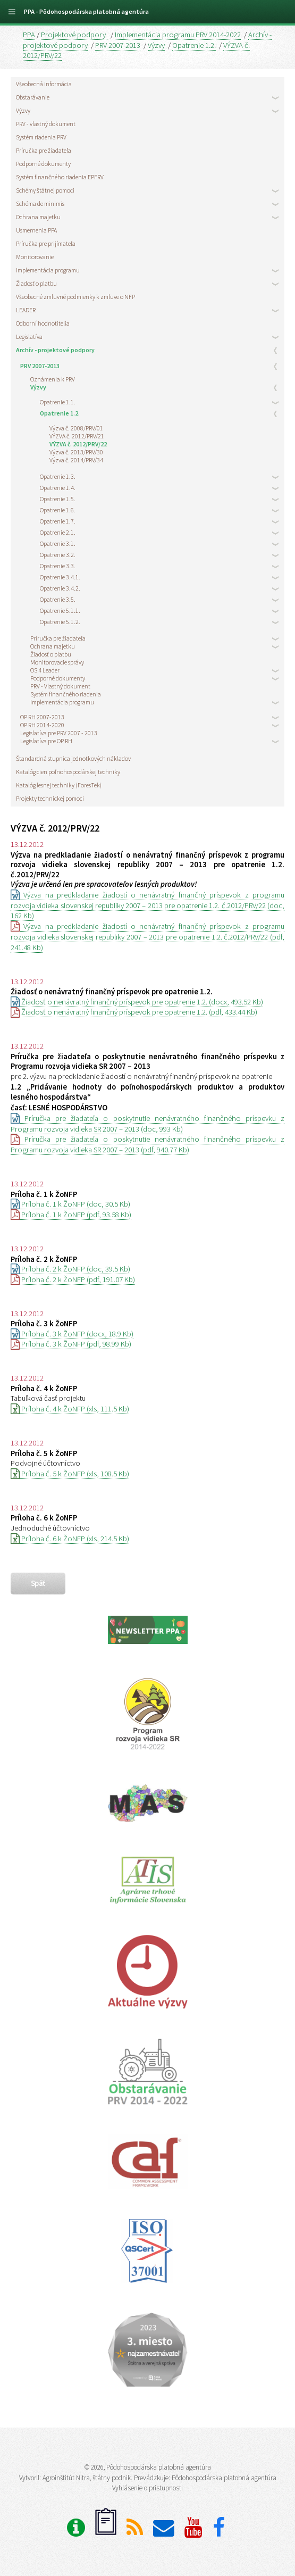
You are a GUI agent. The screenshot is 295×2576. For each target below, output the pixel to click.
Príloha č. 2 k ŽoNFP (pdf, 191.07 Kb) (73, 1279)
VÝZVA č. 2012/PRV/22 (78, 444)
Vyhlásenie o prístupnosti (147, 2487)
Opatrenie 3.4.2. (60, 588)
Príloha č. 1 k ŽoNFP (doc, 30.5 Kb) (70, 1204)
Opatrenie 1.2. (194, 45)
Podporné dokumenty (43, 164)
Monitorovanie (35, 257)
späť (38, 1583)
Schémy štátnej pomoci (45, 190)
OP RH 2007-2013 (42, 717)
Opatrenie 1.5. (57, 499)
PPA (29, 34)
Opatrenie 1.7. (57, 521)
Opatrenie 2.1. (57, 532)
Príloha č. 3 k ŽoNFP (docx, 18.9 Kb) (72, 1334)
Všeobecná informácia (44, 84)
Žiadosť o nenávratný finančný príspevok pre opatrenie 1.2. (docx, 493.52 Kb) (137, 1002)
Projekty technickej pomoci (50, 798)
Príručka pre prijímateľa (45, 243)
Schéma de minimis (40, 203)
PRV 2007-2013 (117, 45)
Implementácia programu (48, 270)
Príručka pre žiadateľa (43, 150)
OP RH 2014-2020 (42, 725)
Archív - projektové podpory (55, 350)
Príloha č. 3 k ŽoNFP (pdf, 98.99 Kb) (71, 1344)
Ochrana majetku (38, 217)
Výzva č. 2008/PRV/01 (76, 428)
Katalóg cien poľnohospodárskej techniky (68, 772)
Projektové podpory (74, 34)
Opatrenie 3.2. (57, 555)
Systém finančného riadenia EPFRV (60, 177)
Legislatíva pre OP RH (46, 741)
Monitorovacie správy (57, 662)
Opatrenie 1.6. (57, 510)
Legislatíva (29, 336)
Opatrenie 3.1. (57, 543)
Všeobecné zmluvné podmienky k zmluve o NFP (75, 297)
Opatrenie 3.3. (57, 566)
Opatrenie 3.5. (57, 599)
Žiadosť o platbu (36, 283)
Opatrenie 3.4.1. (60, 577)
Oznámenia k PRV (52, 379)
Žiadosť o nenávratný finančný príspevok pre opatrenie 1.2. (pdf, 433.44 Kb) (134, 1012)
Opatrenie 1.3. (57, 476)
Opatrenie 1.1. (57, 402)
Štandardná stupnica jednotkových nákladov (73, 758)
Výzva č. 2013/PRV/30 (76, 452)
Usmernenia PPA (36, 230)
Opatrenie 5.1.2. (60, 622)
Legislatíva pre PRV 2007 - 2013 (58, 733)
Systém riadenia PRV (41, 137)
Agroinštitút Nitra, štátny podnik (87, 2477)
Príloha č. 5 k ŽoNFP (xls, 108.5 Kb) (70, 1473)
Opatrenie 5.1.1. (60, 610)
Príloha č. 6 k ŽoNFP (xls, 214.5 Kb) (70, 1538)
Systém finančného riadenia (65, 694)
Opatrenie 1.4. (57, 488)
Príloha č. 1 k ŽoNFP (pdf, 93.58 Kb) (71, 1214)
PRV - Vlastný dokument (60, 686)
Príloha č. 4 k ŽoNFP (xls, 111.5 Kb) (70, 1409)
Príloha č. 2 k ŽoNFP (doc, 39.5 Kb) (70, 1269)
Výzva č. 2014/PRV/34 (76, 460)
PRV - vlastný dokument (45, 124)
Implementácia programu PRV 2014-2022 (178, 34)
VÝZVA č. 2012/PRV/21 (76, 436)
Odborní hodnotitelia (43, 323)
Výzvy (156, 45)
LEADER (26, 310)
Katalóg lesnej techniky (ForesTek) (59, 785)
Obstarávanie (32, 97)
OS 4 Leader (45, 670)
